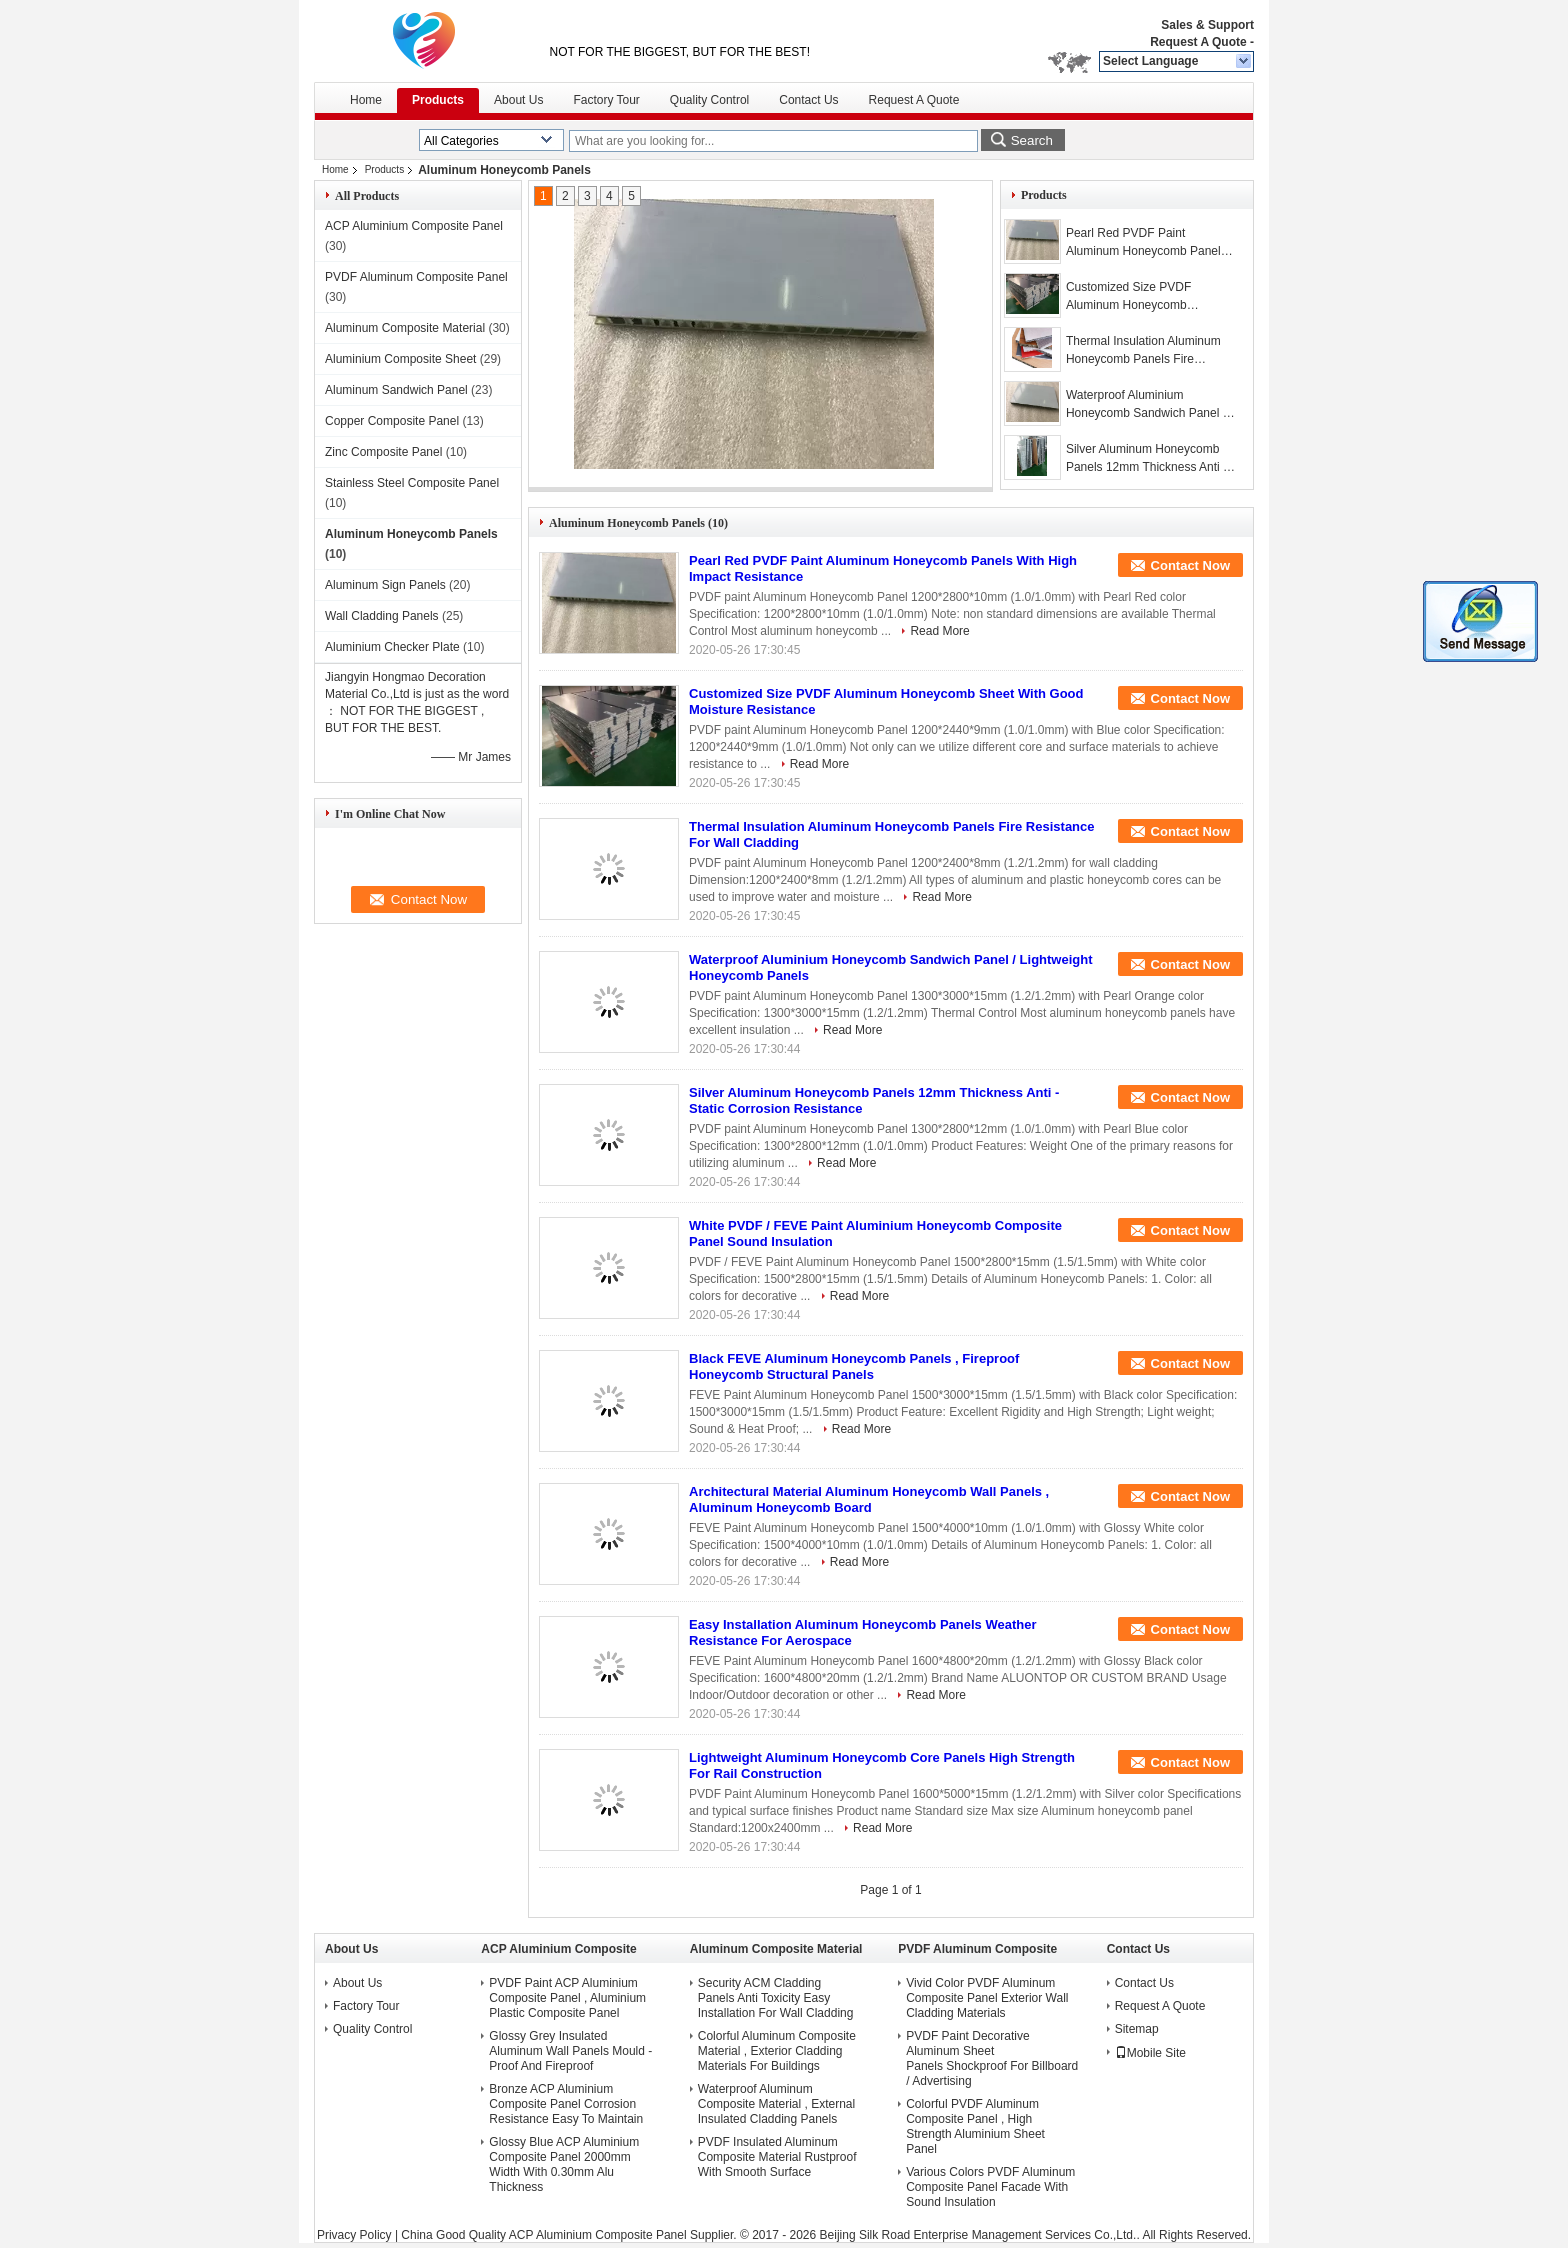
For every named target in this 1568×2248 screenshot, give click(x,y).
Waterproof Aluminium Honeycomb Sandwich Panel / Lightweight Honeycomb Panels (1146, 405)
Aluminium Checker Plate (392, 647)
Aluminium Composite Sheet (400, 359)
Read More (939, 631)
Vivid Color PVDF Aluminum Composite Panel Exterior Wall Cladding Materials (987, 1998)
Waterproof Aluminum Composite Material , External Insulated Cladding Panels (776, 2104)
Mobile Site (1150, 2053)
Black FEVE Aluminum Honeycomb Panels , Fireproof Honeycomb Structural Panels (854, 1366)
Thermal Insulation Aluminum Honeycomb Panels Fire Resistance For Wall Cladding (1145, 351)
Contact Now (1190, 565)
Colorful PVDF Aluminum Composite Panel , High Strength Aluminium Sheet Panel (975, 2126)
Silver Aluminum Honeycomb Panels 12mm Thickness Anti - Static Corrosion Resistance (1146, 459)
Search (1032, 140)
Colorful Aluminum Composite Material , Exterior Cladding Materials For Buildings (777, 2051)
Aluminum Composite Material (405, 328)
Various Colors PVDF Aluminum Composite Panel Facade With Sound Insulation (990, 2187)
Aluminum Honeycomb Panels (411, 534)
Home (366, 100)
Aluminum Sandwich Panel (396, 390)
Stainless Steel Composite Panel (412, 483)
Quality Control (709, 100)
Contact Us (808, 100)
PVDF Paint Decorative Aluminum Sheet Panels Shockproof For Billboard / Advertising (992, 2058)
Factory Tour (606, 100)
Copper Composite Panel (392, 421)
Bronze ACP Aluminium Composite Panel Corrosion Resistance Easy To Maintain (566, 2104)
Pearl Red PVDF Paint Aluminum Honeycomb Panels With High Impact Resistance (1146, 243)
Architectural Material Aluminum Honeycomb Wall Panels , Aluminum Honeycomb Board (869, 1499)
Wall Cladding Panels (382, 616)
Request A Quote (1198, 42)
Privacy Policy (354, 2235)
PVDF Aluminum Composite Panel (416, 277)
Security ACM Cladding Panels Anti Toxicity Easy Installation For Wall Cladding (776, 1998)
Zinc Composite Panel (383, 452)
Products (438, 100)
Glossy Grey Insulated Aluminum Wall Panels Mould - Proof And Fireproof (570, 2051)
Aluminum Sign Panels (385, 585)
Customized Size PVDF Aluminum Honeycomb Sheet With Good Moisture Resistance (1136, 297)
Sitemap (1137, 2029)
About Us (518, 100)
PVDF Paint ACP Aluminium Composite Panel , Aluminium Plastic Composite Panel (567, 1998)
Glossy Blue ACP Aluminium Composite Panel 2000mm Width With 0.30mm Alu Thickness (564, 2164)
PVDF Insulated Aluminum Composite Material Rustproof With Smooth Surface (777, 2157)
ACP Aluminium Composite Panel (414, 226)
